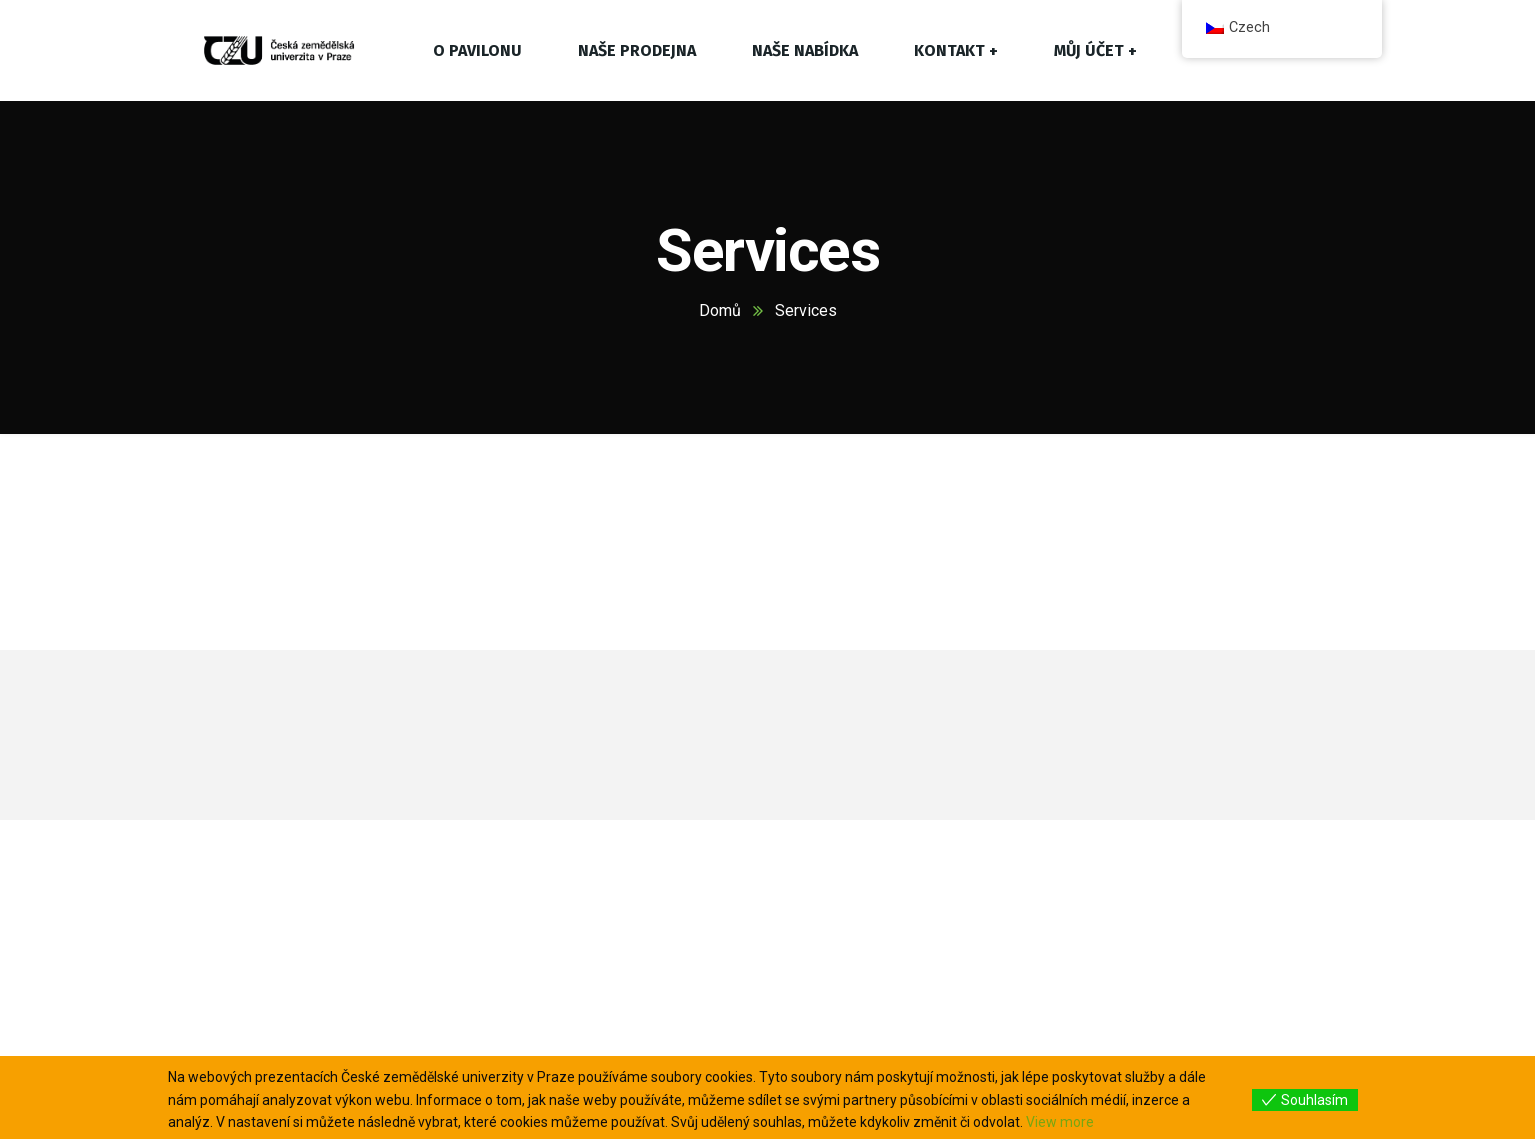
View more (1060, 1122)
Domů (720, 310)
